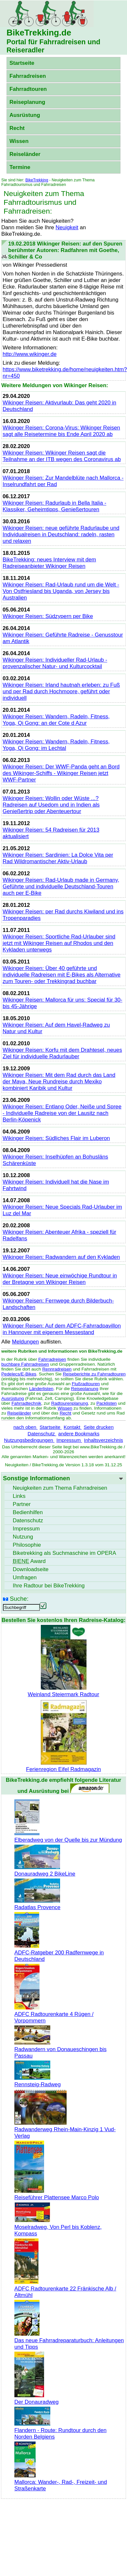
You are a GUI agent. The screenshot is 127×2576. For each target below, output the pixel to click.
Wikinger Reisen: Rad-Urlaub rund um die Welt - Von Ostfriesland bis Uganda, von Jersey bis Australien (61, 591)
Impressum (69, 1440)
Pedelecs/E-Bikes (18, 1374)
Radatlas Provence (37, 1904)
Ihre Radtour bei (49, 1586)
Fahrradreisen (27, 76)
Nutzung (23, 1537)
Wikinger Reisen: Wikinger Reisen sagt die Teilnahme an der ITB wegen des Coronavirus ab (62, 456)
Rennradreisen (56, 1369)
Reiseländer (24, 154)
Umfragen (25, 1577)
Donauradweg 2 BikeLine (44, 1870)
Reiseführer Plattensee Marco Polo (56, 2194)
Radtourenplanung (69, 1403)
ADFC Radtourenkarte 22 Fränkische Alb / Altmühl (65, 2288)
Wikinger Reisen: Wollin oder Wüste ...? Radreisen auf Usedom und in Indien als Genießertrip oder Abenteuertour (51, 804)
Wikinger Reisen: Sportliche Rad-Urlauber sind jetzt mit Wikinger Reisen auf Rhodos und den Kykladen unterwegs (59, 943)
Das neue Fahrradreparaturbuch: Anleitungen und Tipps (69, 2340)
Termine (19, 167)
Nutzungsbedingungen (29, 1440)
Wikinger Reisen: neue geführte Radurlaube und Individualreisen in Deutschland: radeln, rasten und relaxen (61, 534)
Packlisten (106, 1403)
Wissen (18, 141)
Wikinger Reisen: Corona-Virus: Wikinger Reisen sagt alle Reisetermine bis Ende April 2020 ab (61, 431)
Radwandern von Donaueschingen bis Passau (60, 2049)
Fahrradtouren (28, 89)
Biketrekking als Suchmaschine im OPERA (64, 1553)
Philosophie (27, 1545)
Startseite (21, 63)
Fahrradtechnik (26, 1403)
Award (29, 1561)
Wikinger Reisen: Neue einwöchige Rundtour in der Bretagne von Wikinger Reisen (60, 1279)
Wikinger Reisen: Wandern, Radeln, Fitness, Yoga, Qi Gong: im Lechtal (56, 745)
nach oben (25, 1427)
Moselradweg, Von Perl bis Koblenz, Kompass (58, 2227)
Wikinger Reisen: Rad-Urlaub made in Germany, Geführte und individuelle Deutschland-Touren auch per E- (61, 886)
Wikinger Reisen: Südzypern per (48, 616)
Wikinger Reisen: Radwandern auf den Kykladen (61, 1257)
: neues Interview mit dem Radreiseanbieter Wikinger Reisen (49, 562)
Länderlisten (41, 1388)
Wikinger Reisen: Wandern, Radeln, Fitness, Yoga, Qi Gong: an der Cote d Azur (56, 719)
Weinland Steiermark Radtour (63, 1691)
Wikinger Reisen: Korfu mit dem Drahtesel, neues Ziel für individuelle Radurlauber (62, 1053)
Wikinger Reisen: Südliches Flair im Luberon (56, 1138)
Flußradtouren (86, 1383)
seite (31, 1569)
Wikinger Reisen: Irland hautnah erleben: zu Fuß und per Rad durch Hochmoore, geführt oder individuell (61, 691)
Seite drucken (99, 1427)
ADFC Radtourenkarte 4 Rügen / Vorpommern (53, 2014)
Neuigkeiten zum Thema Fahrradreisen (60, 1488)
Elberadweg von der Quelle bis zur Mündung (68, 1836)
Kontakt (73, 1427)
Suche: (19, 1598)
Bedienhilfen (28, 1512)
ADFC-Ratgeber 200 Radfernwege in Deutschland (59, 1952)
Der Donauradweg (36, 2398)
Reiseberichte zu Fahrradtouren (94, 1374)
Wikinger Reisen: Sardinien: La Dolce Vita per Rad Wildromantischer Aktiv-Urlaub (58, 858)
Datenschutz (42, 1433)
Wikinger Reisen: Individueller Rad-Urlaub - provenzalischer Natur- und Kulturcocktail (55, 663)
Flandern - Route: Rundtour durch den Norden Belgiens (60, 2430)
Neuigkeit (67, 227)
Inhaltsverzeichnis (103, 1440)
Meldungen (25, 1342)
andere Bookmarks (78, 1433)
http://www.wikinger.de (29, 354)
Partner (22, 1504)
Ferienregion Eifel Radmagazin (63, 1766)
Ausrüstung (24, 115)
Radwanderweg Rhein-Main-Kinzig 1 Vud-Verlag (65, 2129)
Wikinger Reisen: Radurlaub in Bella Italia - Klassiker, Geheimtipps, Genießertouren (54, 506)
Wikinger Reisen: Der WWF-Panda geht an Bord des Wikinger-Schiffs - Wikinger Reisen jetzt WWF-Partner (61, 773)
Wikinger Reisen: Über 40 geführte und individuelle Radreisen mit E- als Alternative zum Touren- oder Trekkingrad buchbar (61, 974)
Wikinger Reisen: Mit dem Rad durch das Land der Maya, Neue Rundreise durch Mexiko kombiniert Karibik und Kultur (59, 1081)
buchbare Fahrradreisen (25, 1364)
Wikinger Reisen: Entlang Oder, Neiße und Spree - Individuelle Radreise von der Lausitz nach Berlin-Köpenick (62, 1113)
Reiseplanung (27, 102)
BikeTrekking (36, 180)
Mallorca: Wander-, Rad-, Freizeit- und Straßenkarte (60, 2482)
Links (19, 1496)
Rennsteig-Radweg (37, 2081)
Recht (16, 128)
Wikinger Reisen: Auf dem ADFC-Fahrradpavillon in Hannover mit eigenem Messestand (62, 1329)
